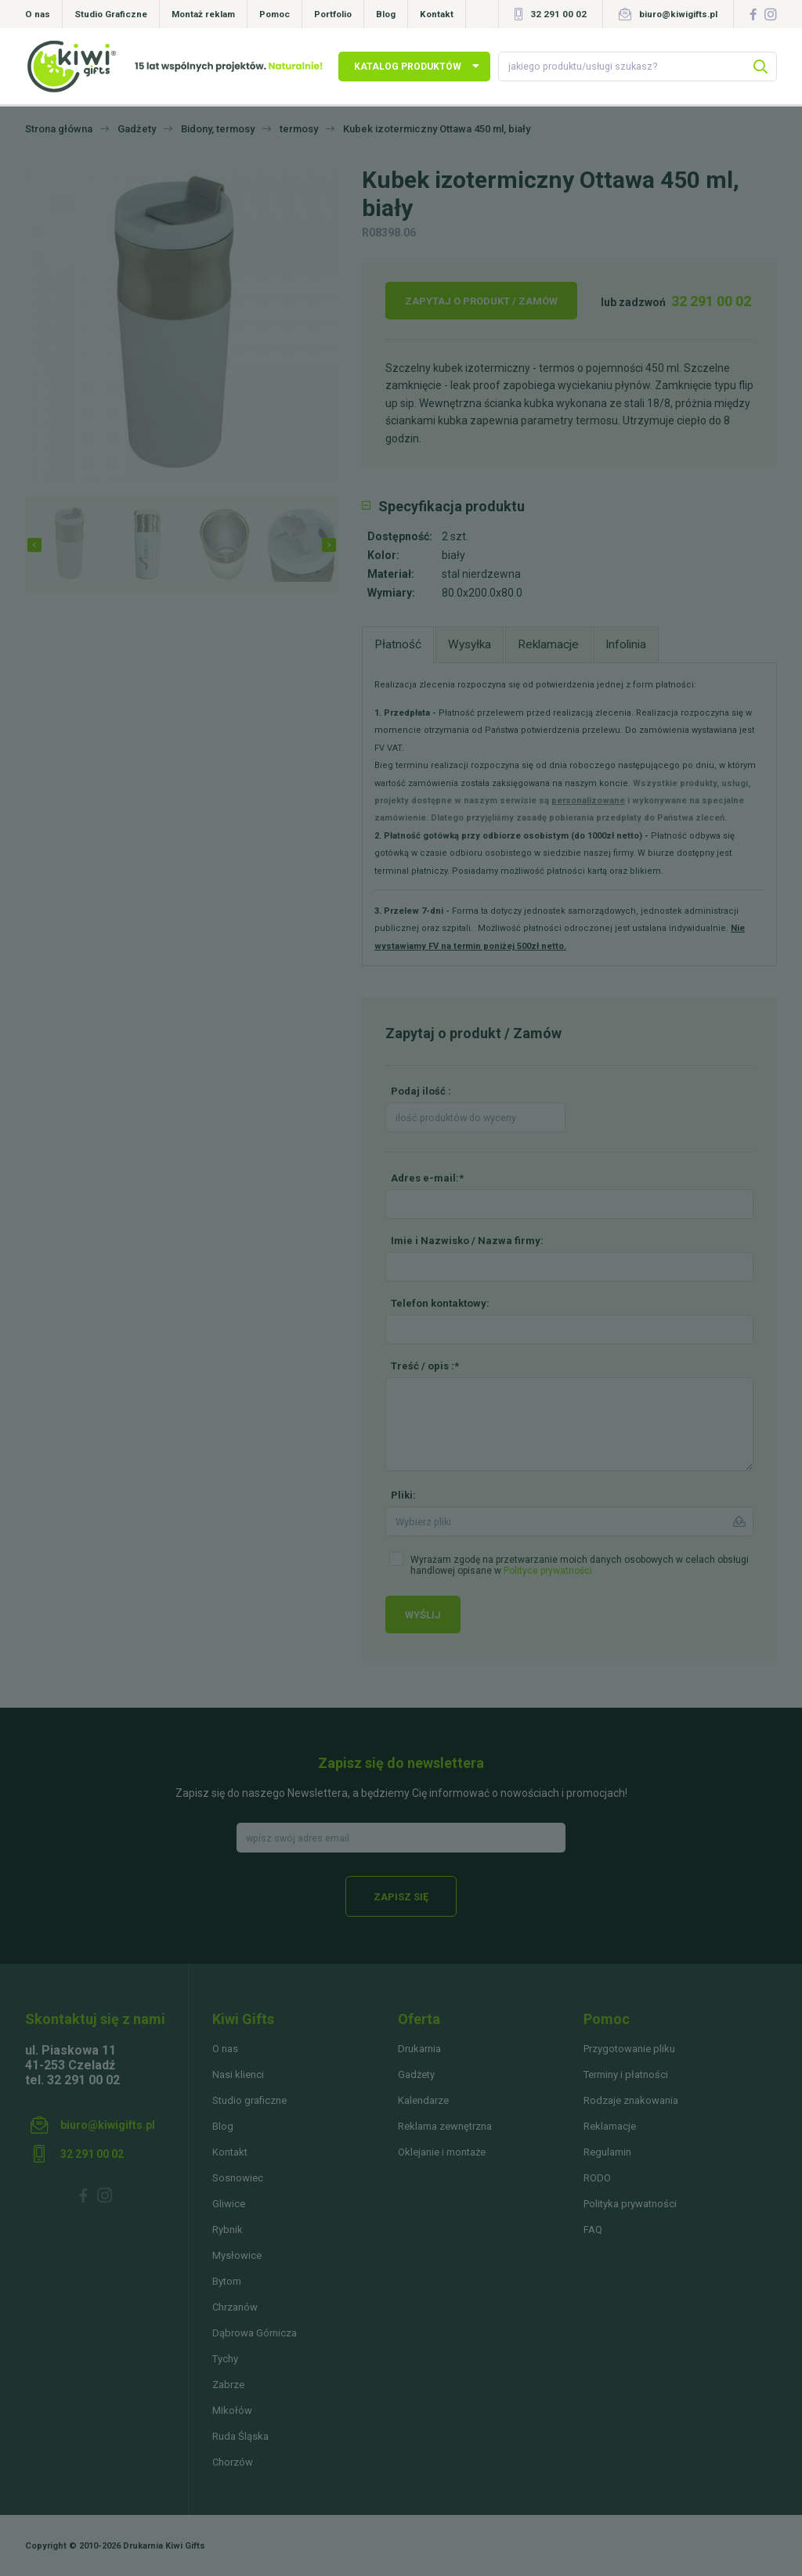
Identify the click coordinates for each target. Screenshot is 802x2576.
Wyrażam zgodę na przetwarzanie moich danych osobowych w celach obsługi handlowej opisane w (579, 1565)
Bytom (226, 2281)
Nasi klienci (238, 2074)
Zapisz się (401, 1897)
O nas (37, 14)
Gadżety (416, 2074)
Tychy (225, 2359)
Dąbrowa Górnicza (254, 2333)
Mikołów (232, 2410)
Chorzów (232, 2462)
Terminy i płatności (625, 2074)
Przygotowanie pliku (629, 2049)
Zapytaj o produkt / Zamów (481, 301)
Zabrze (228, 2384)
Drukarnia (419, 2049)
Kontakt (436, 14)
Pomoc (274, 14)
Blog (386, 14)
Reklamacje (609, 2126)
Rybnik (227, 2229)
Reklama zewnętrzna (445, 2126)
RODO (597, 2178)
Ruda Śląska (240, 2436)
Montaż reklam (203, 14)
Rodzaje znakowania (630, 2100)
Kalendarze (423, 2100)
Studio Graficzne (110, 14)
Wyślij (423, 1615)
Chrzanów (235, 2307)
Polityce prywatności (548, 1570)
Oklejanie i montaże (442, 2152)
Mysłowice (237, 2255)
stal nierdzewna (481, 574)
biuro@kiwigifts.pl (678, 14)
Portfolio (333, 14)
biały (453, 555)
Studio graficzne (249, 2100)
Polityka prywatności (630, 2204)
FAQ (592, 2229)
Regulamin (607, 2152)
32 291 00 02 (558, 14)
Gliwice (228, 2204)
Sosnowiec (237, 2178)
